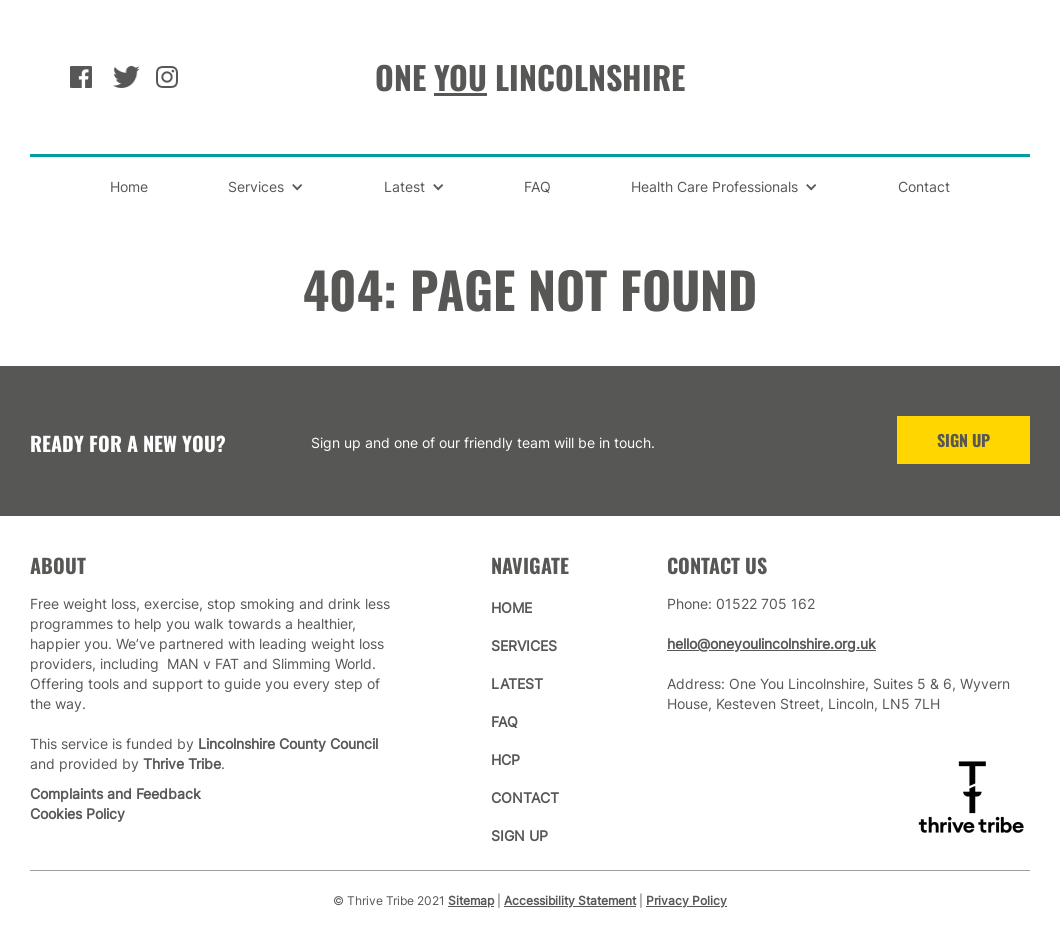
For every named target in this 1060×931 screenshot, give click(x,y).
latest (517, 683)
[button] (266, 187)
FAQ (537, 186)
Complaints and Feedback (115, 793)
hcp (505, 759)
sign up (519, 835)
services (524, 645)
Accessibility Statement (570, 900)
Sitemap (471, 900)
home (511, 607)
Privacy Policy (686, 900)
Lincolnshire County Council (288, 743)
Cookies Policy (77, 813)
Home (129, 186)
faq (504, 721)
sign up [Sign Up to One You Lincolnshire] (963, 440)
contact (525, 797)
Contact (924, 186)
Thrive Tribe (182, 763)
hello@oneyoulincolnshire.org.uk (771, 643)
